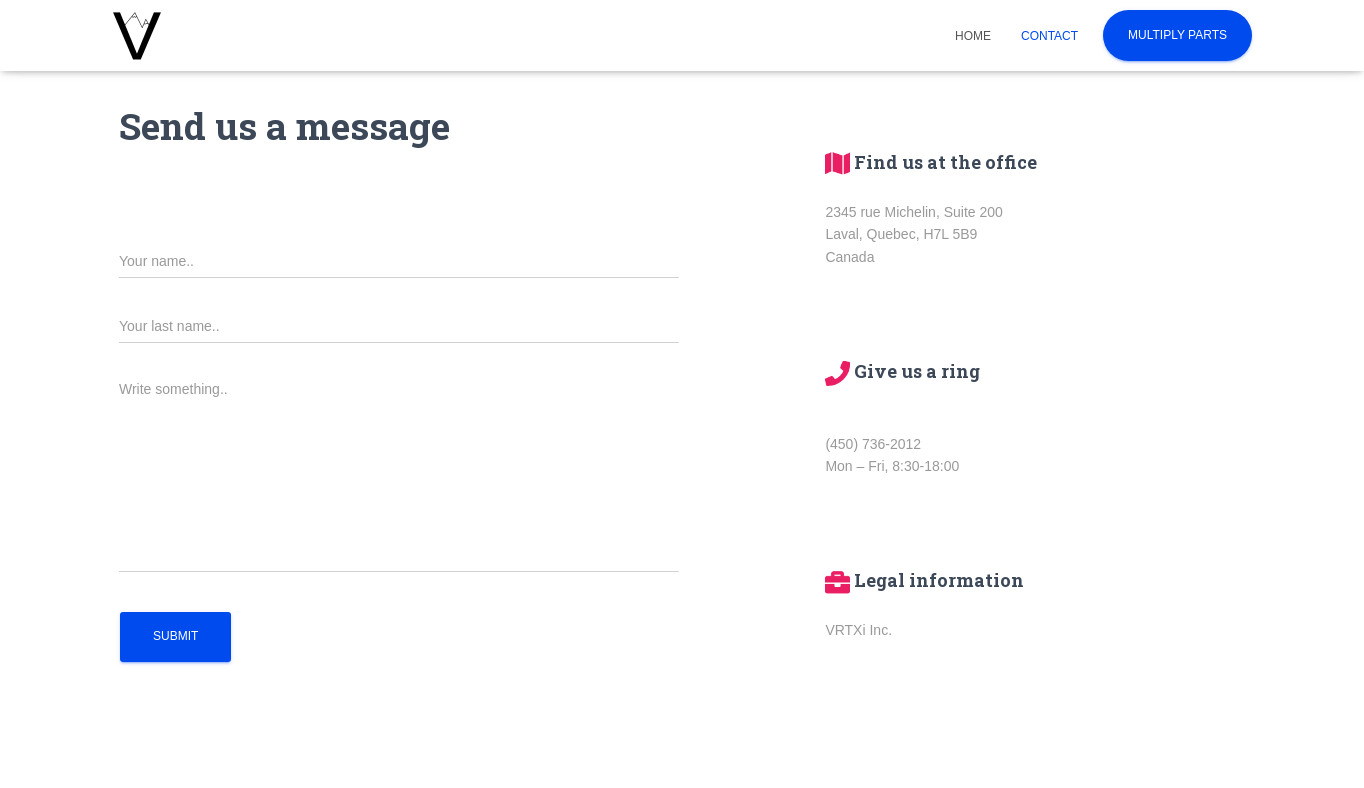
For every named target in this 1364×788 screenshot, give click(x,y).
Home (973, 36)
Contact (1049, 36)
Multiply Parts (1177, 35)
